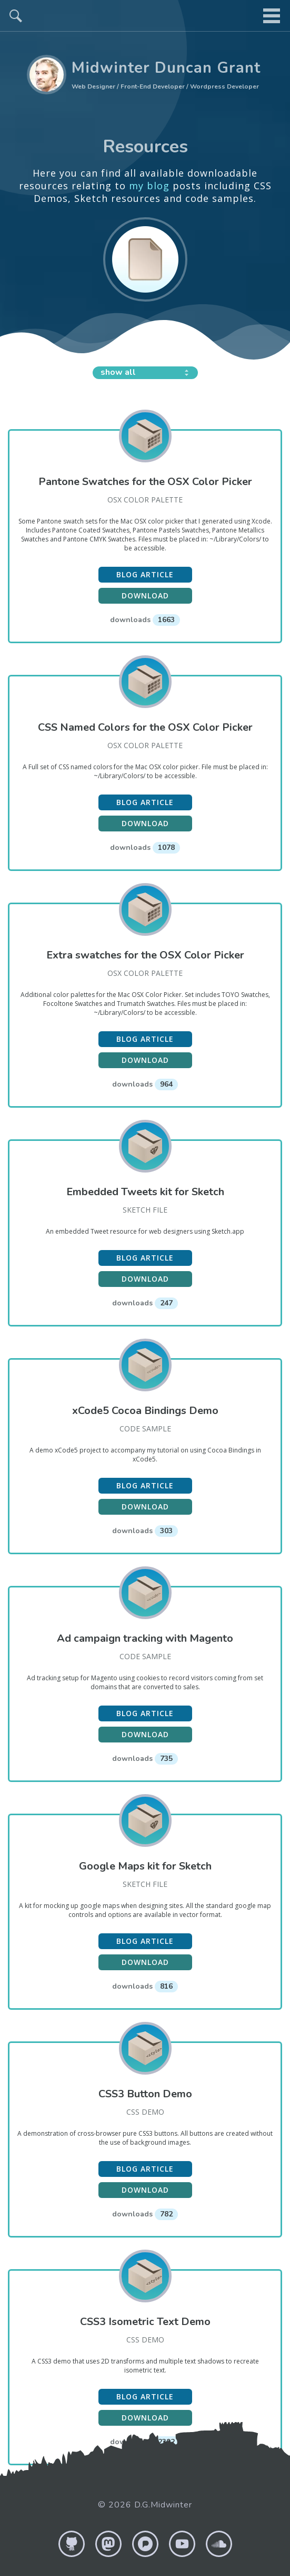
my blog (149, 185)
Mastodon (108, 2544)
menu (271, 15)
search (16, 16)
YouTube (182, 2544)
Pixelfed (145, 2544)
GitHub (71, 2544)
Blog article (145, 574)
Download (145, 595)
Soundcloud (219, 2544)
